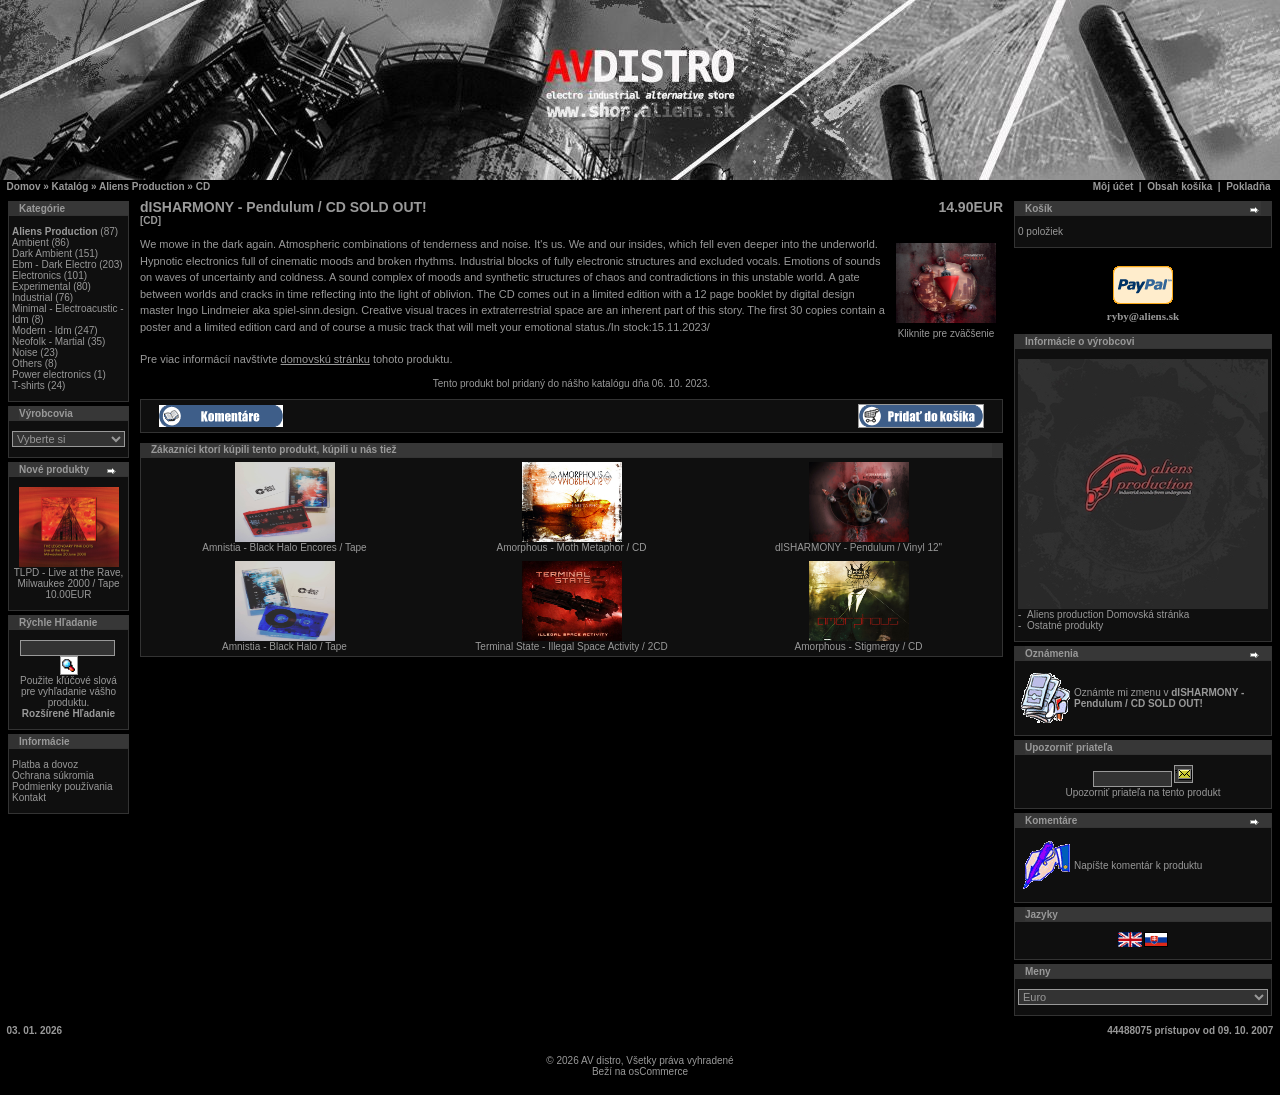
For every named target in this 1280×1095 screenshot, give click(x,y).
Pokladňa (1248, 186)
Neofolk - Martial (48, 341)
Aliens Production (142, 186)
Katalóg (70, 186)
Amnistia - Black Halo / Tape (284, 646)
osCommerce (658, 1071)
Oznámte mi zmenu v (1159, 698)
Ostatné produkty (1065, 625)
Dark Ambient (42, 253)
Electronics (36, 275)
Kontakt (29, 797)
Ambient (30, 242)
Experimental (41, 286)
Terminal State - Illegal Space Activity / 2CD (571, 646)
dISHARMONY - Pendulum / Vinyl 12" (858, 547)
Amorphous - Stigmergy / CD (859, 646)
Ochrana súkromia (53, 775)
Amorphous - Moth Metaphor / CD (571, 547)
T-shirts (28, 385)
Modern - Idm (41, 330)
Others (27, 363)
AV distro (601, 1060)
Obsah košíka (1179, 186)
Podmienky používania (62, 786)
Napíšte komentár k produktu (1138, 865)
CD (203, 186)
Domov (24, 186)
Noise (25, 352)
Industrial (32, 297)
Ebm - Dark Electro (54, 264)
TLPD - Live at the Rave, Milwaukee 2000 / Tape (69, 578)
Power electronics (51, 374)
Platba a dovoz (45, 764)
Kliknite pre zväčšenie (946, 329)
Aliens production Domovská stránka (1108, 614)
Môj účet (1113, 186)
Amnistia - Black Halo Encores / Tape (284, 547)
